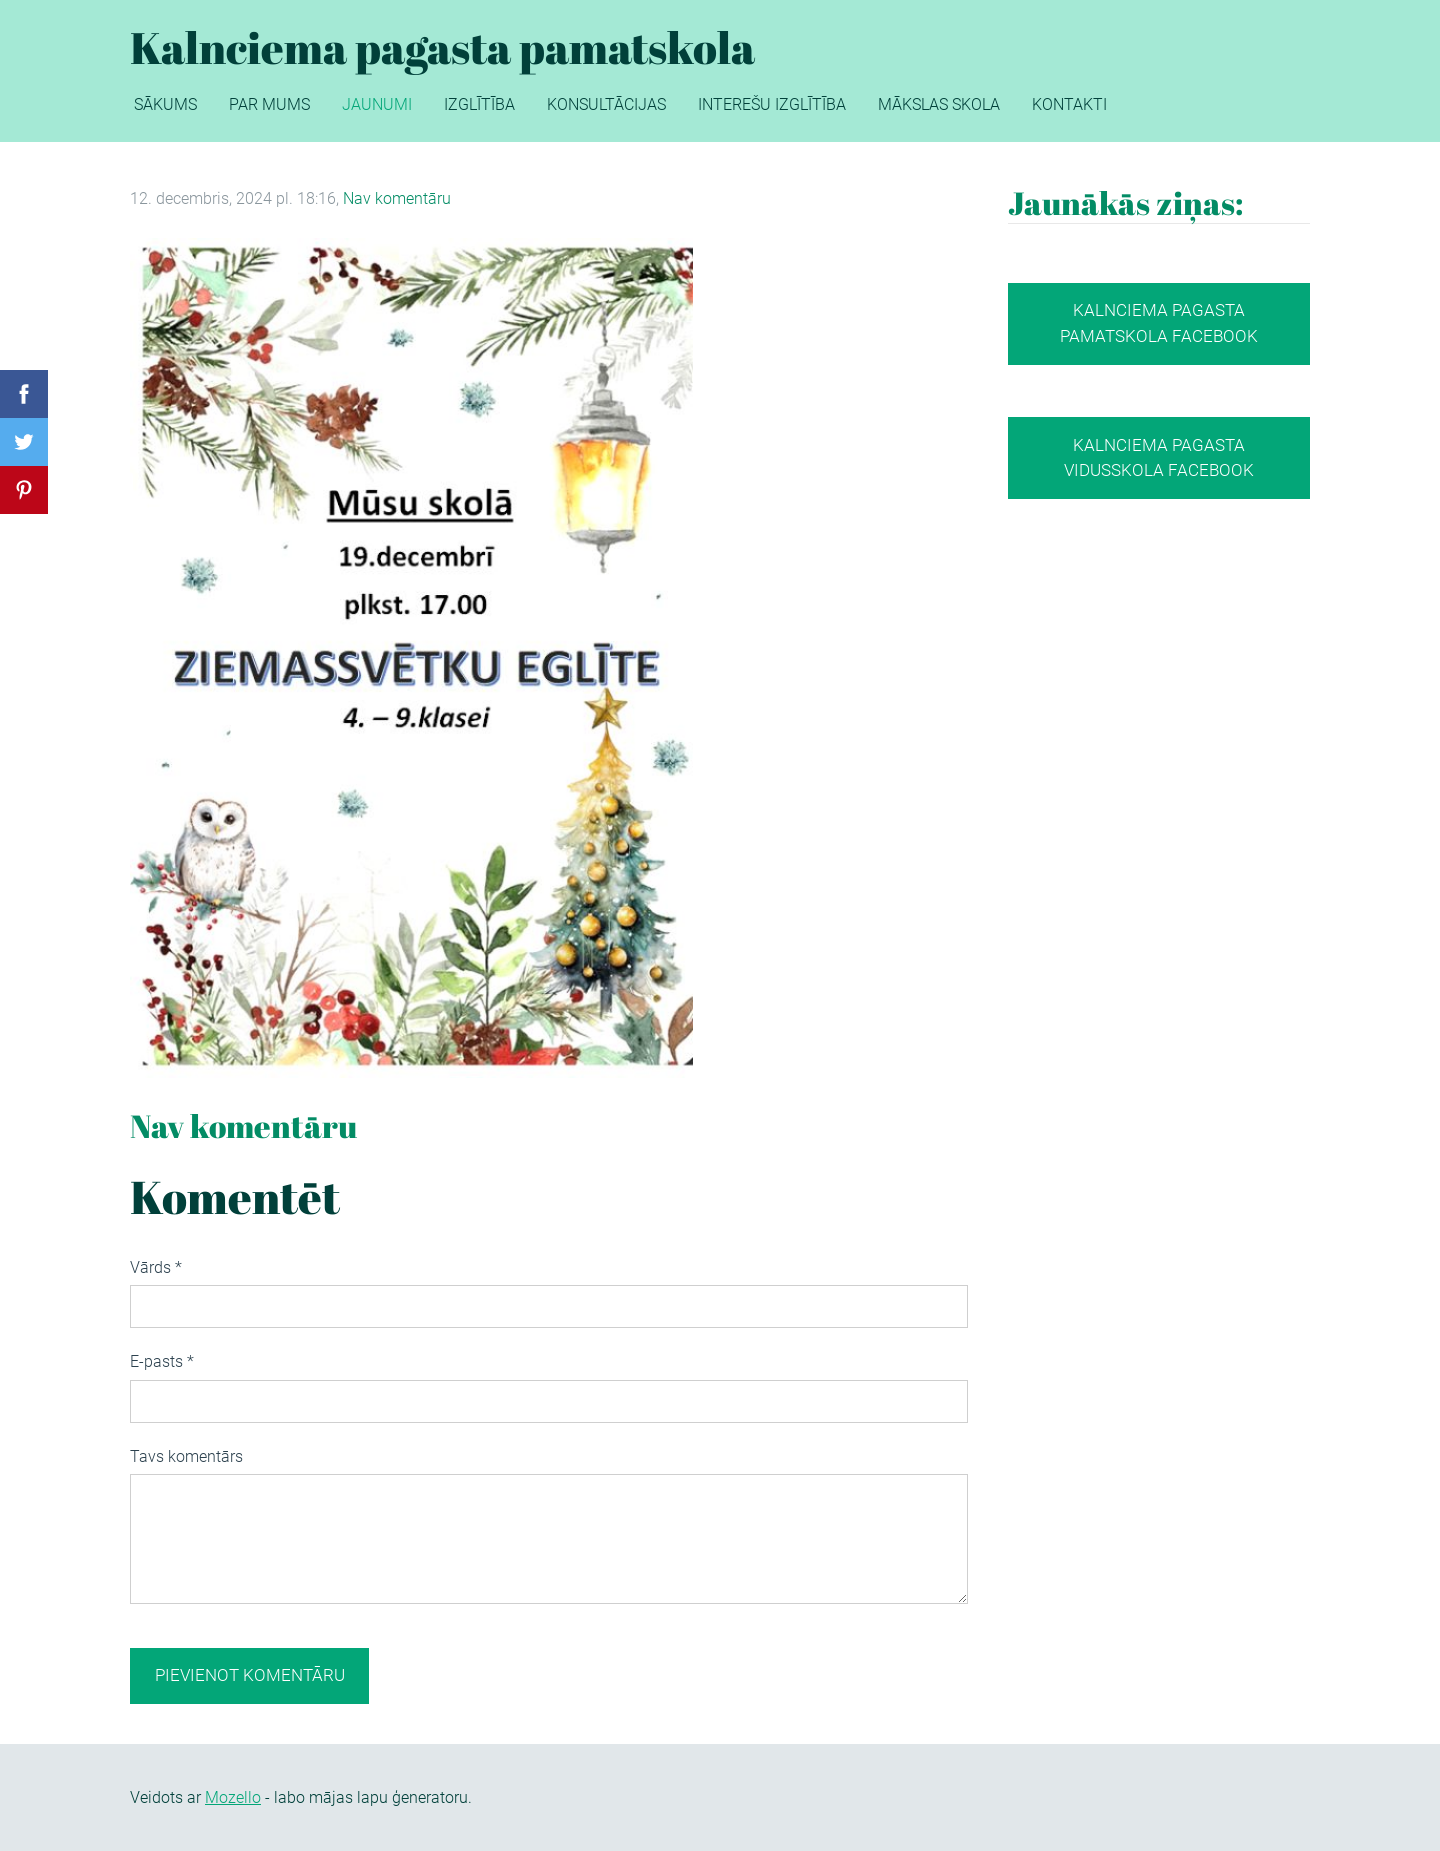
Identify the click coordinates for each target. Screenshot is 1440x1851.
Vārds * (156, 1267)
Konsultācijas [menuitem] (606, 104)
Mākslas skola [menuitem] (939, 104)
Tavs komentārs (186, 1456)
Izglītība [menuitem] (479, 104)
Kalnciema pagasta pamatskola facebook (1159, 323)
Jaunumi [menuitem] (377, 104)
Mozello (233, 1797)
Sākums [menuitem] (165, 104)
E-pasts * (162, 1361)
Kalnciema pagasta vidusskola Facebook (1159, 458)
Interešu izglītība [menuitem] (772, 104)
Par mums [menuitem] (269, 104)
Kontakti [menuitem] (1069, 104)
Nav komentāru (397, 198)
